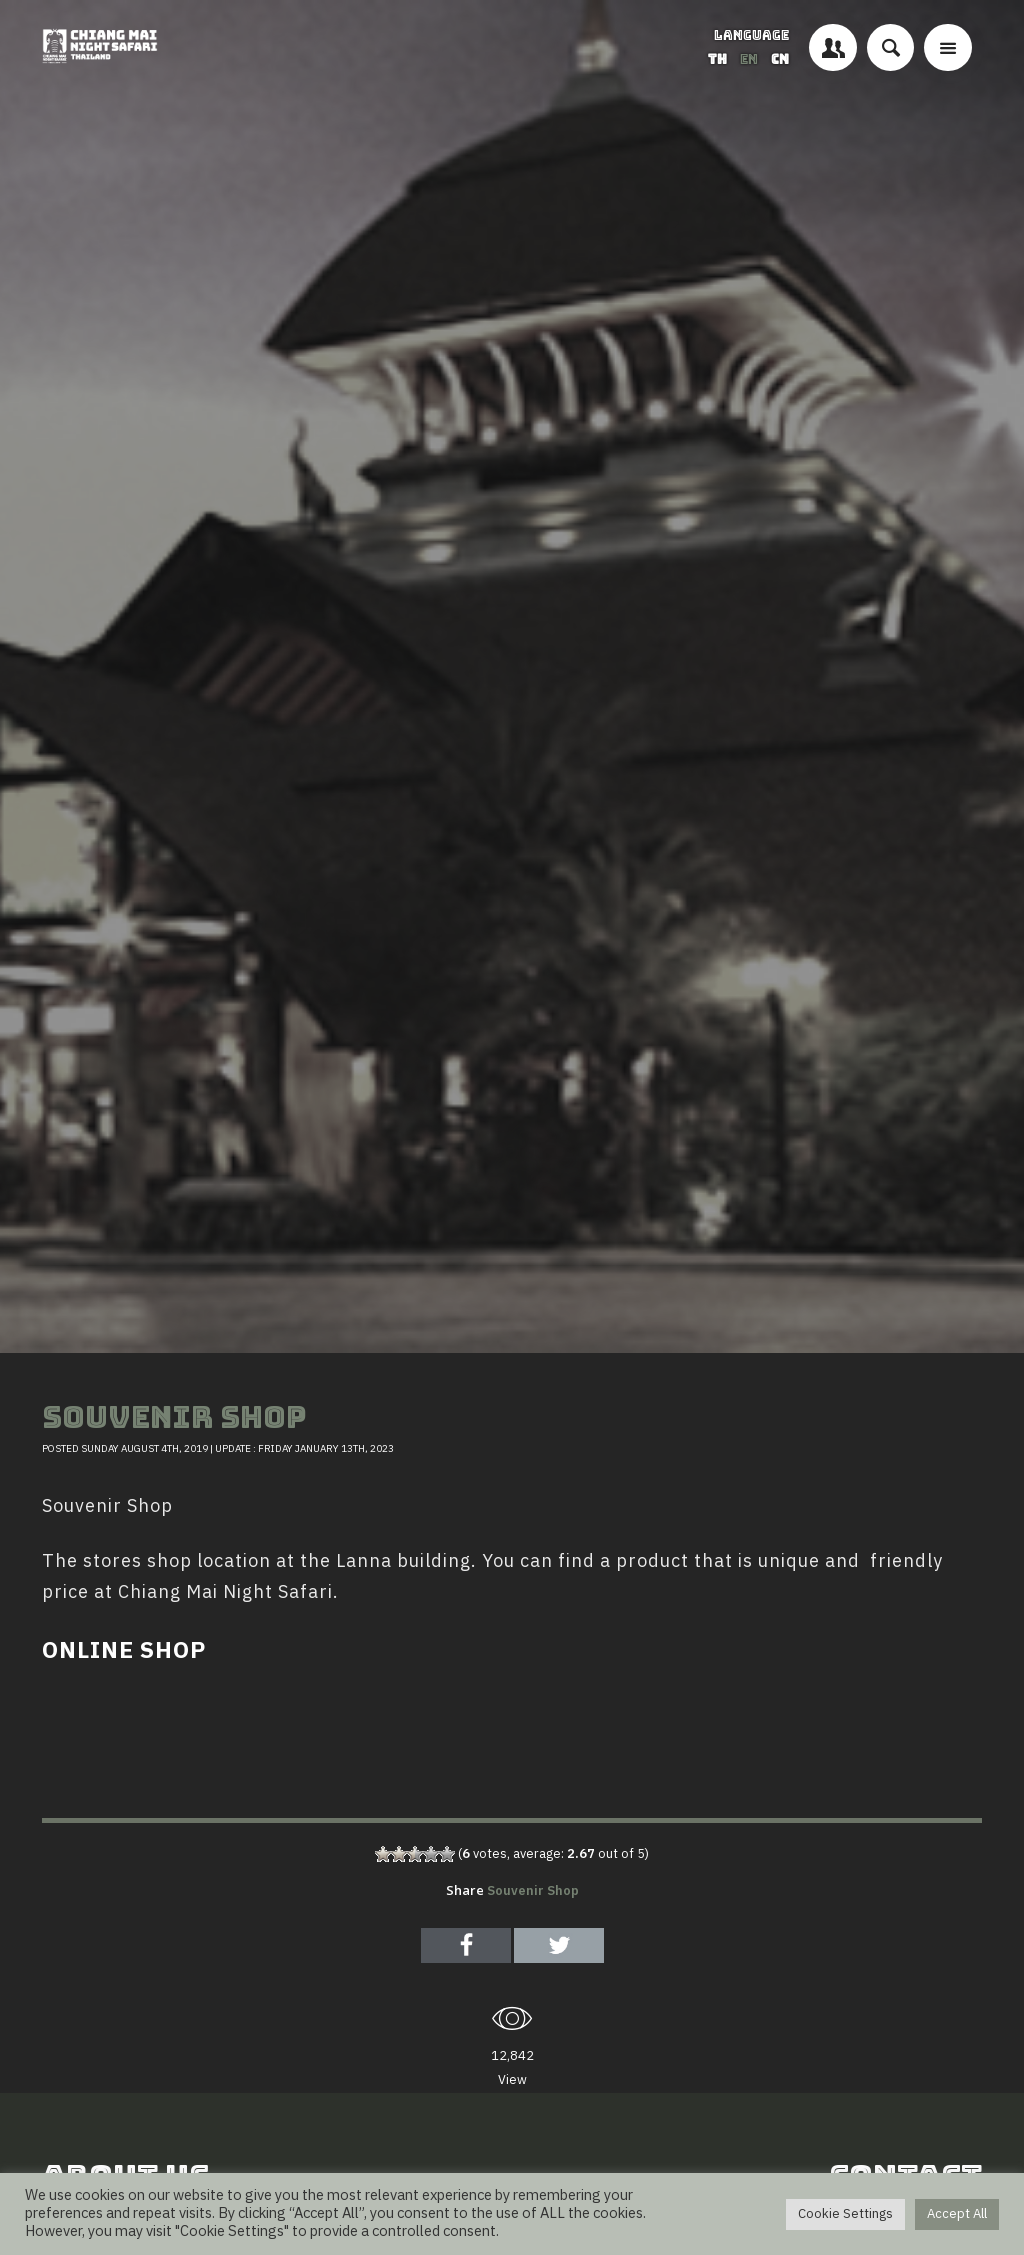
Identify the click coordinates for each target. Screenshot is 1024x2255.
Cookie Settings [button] (845, 2214)
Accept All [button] (957, 2214)
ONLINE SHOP (124, 1651)
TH (719, 59)
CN (780, 59)
